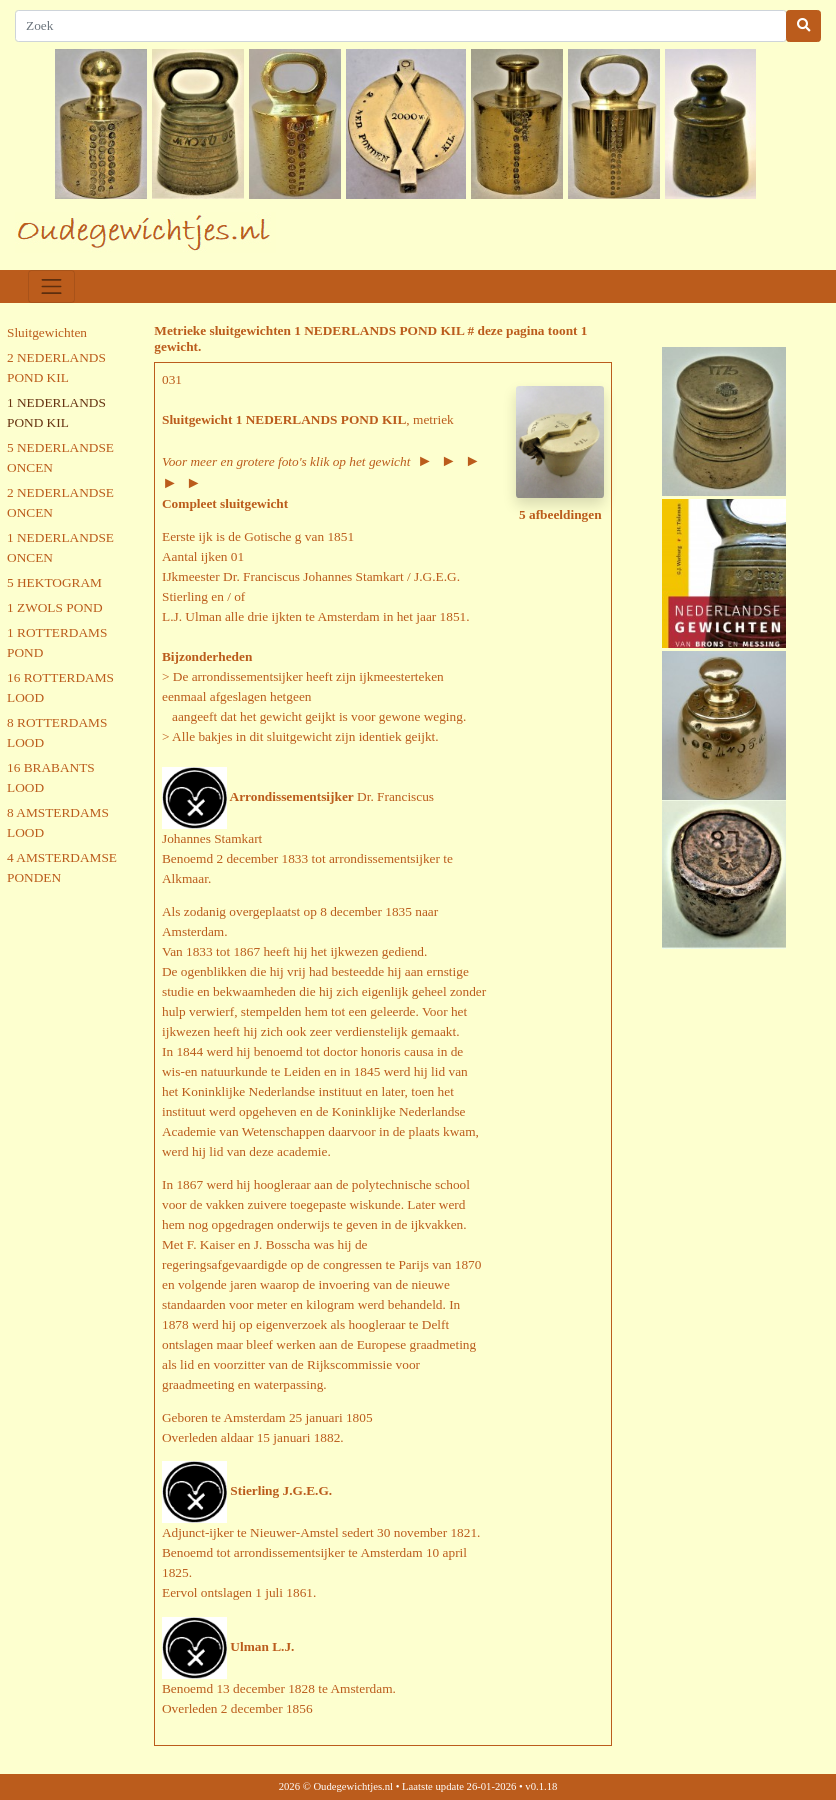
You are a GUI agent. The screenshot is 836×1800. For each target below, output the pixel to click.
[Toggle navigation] (51, 287)
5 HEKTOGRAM (54, 582)
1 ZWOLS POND (55, 607)
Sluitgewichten (47, 332)
